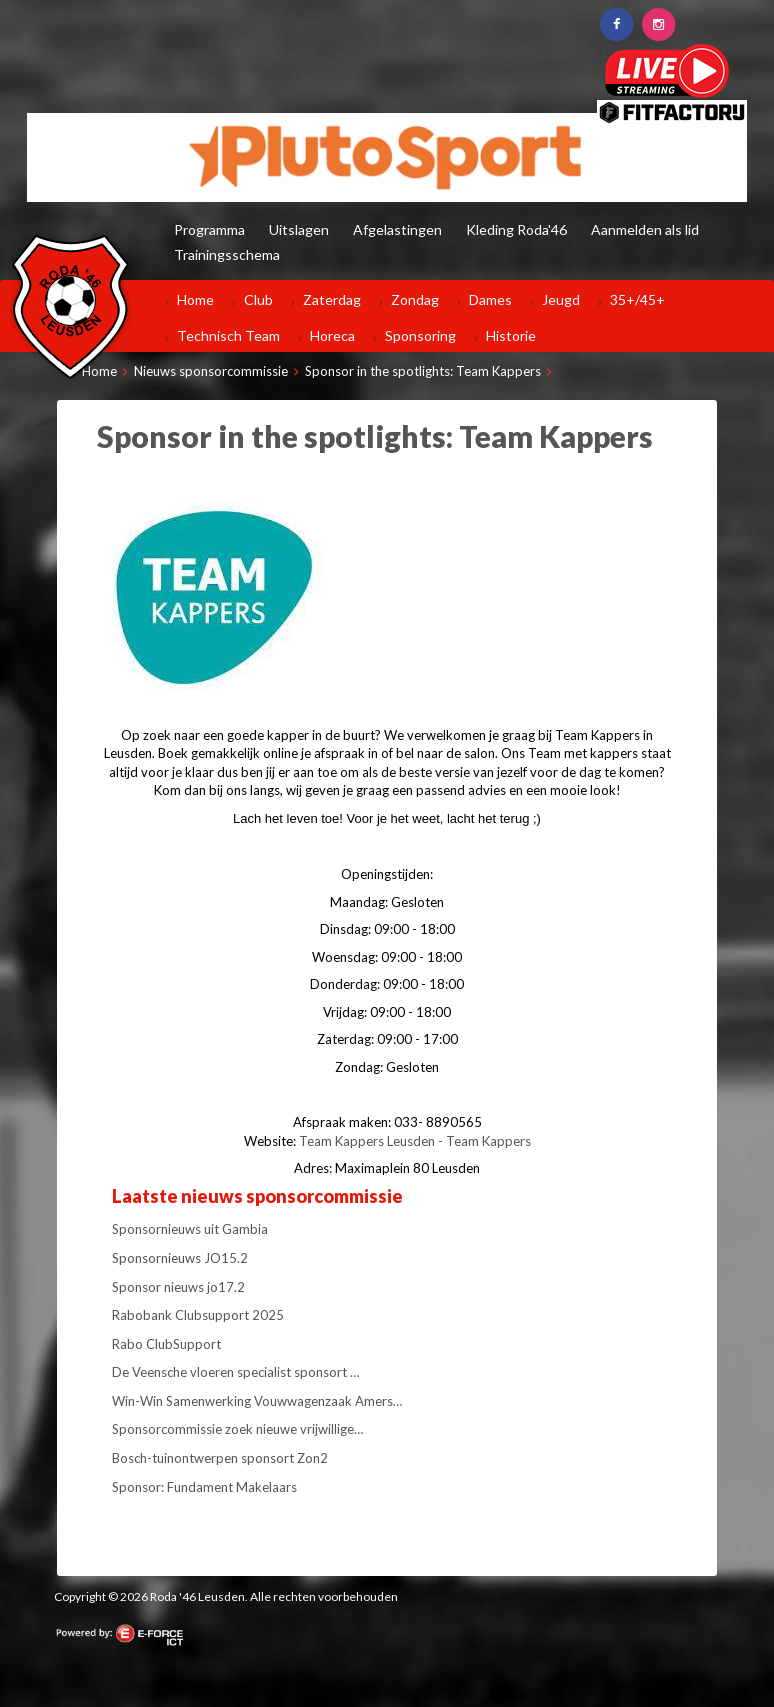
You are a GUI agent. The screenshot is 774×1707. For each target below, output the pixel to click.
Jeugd (561, 299)
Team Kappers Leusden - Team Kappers (415, 1141)
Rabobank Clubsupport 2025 (198, 1315)
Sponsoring (420, 335)
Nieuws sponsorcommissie (211, 371)
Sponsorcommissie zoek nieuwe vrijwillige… (237, 1429)
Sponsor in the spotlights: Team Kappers (423, 371)
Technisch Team (228, 335)
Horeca (332, 335)
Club (258, 299)
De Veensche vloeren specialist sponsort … (235, 1372)
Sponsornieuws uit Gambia (190, 1229)
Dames (490, 299)
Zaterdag (332, 299)
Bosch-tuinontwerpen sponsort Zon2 (220, 1458)
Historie (511, 335)
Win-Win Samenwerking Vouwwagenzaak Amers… (257, 1401)
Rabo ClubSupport (166, 1344)
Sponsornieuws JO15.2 (180, 1258)
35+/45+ (637, 299)
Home (195, 299)
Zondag (415, 299)
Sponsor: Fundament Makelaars (204, 1487)
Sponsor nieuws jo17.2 (178, 1287)
